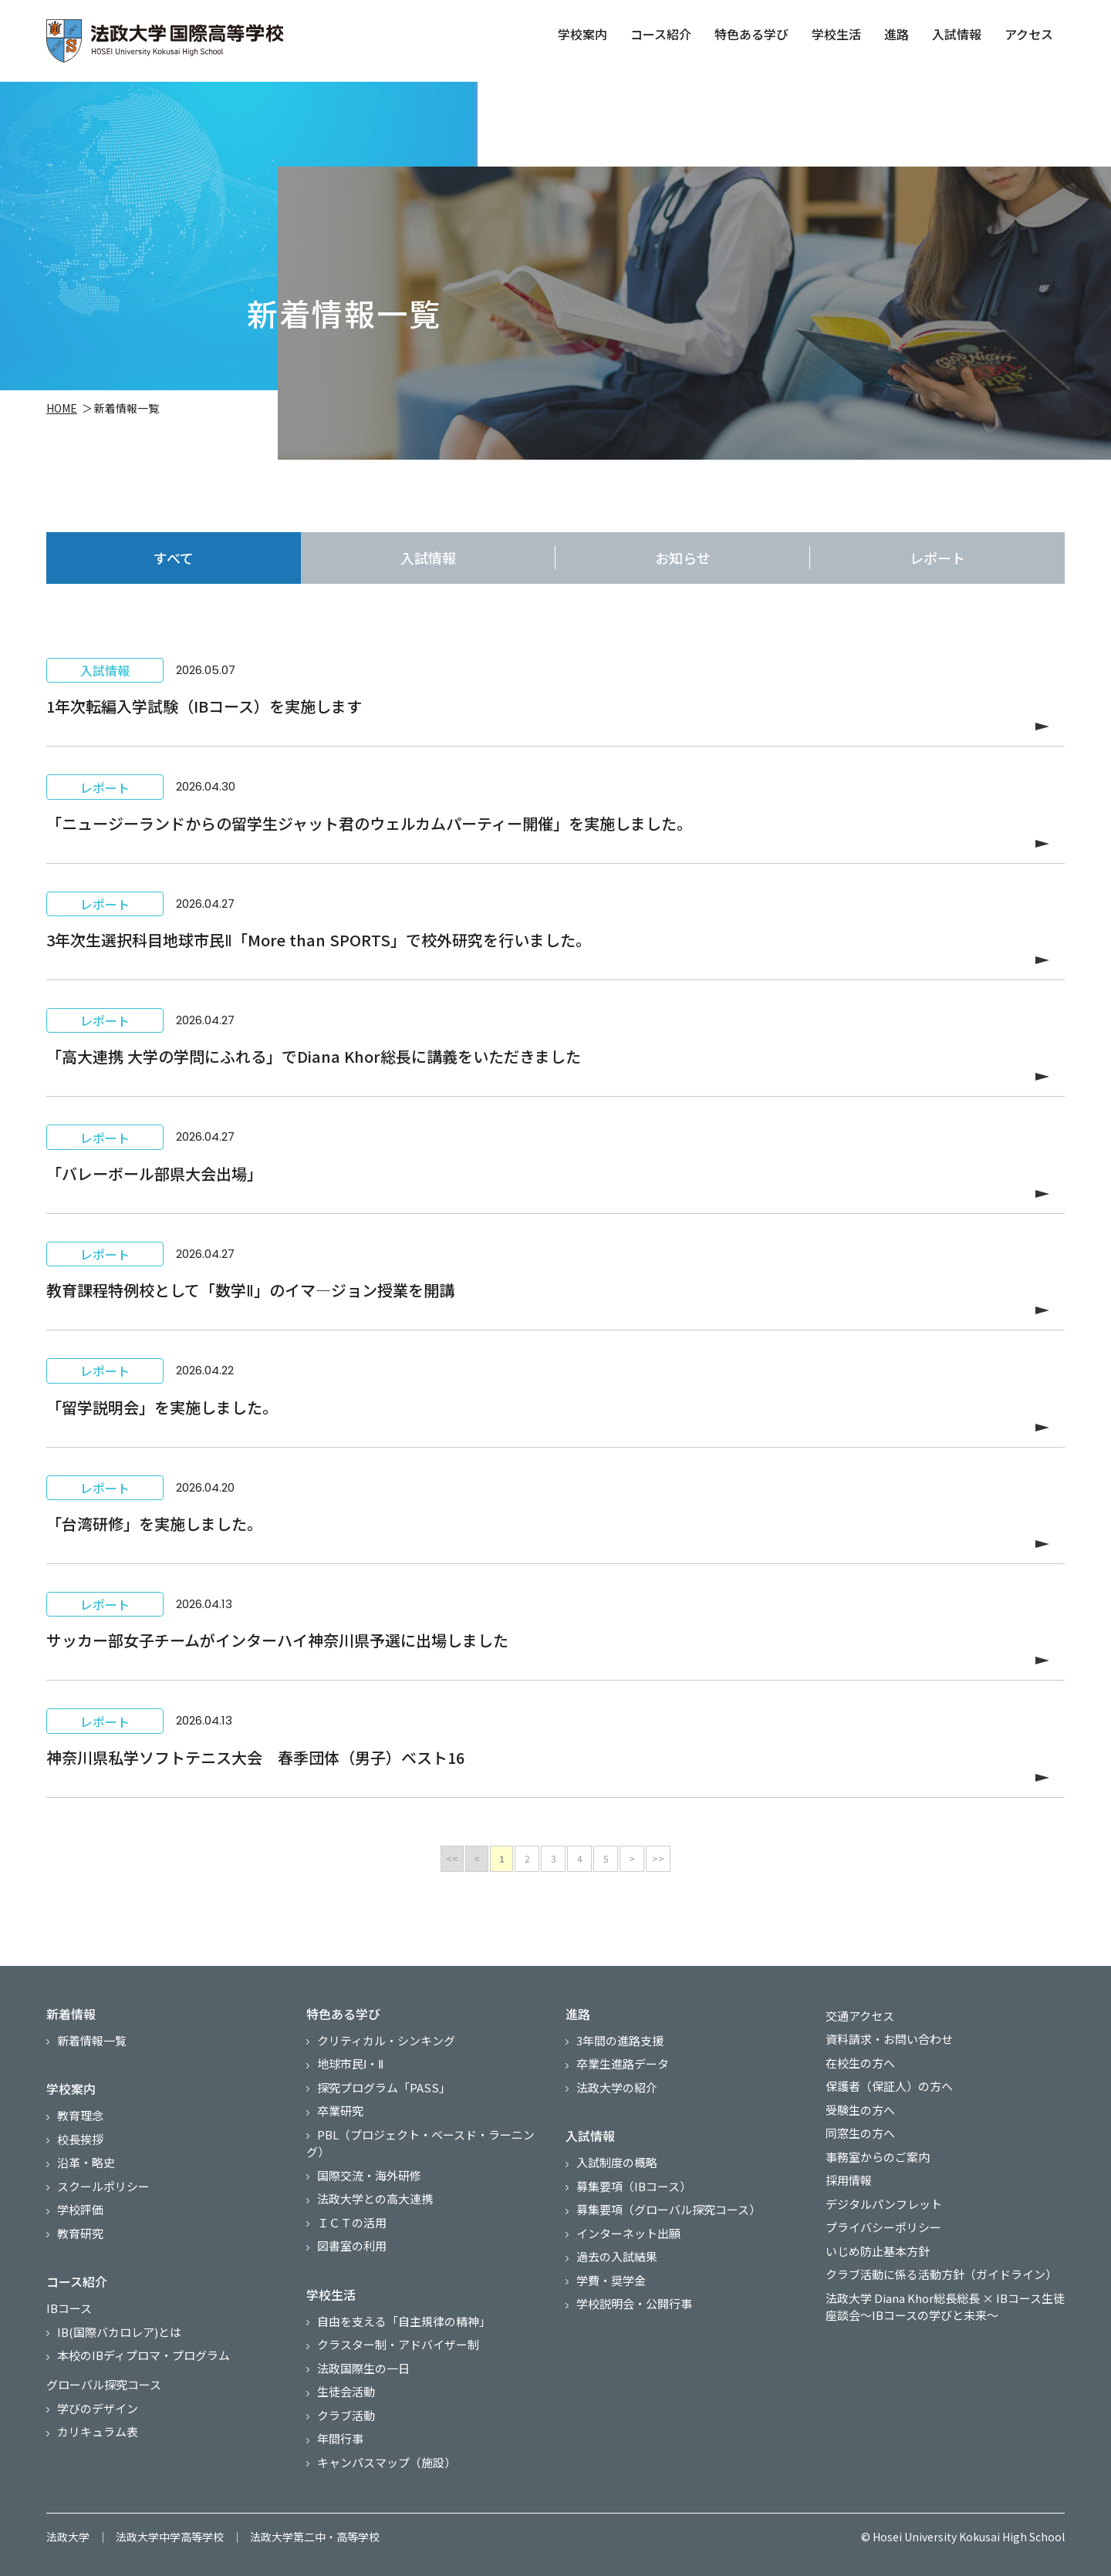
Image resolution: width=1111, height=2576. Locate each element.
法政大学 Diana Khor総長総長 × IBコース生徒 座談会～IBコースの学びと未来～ (945, 2307)
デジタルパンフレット (884, 2204)
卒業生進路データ (622, 2063)
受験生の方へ (860, 2110)
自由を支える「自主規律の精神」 (404, 2321)
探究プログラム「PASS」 (384, 2087)
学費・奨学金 (611, 2280)
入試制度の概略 (616, 2162)
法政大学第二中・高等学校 (315, 2536)
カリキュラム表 (97, 2431)
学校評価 (80, 2209)
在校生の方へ (860, 2063)
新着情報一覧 (92, 2040)
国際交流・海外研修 (369, 2175)
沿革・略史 (86, 2162)
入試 (428, 558)
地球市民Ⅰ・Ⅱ (350, 2063)
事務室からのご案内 (878, 2157)
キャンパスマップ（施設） (386, 2462)
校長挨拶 (80, 2139)
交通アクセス (860, 2016)
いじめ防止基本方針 (878, 2251)
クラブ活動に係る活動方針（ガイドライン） (941, 2274)
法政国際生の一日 (363, 2368)
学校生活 (834, 34)
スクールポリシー (103, 2186)
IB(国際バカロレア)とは (119, 2332)
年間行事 (340, 2438)
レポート (937, 558)
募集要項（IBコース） (633, 2186)
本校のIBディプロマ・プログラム (143, 2355)
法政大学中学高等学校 (170, 2536)
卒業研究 (340, 2110)
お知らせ (683, 558)
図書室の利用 (352, 2245)
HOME (61, 410)
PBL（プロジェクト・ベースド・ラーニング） (420, 2143)
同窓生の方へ (860, 2133)
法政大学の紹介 (616, 2087)
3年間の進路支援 (620, 2040)
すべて (174, 558)
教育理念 (80, 2115)
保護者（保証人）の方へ (889, 2086)
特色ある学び (750, 34)
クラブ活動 (346, 2415)
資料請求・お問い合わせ (889, 2039)
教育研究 (80, 2233)
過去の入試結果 (616, 2256)
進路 (895, 34)
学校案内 (581, 34)
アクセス (1027, 34)
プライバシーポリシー (883, 2227)
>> (658, 1858)
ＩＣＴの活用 (352, 2222)
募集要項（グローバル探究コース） (668, 2209)
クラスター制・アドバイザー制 (398, 2344)
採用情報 (849, 2180)
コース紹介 (659, 34)
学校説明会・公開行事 (634, 2303)
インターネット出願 (628, 2233)
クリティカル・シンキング (386, 2040)
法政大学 (67, 2536)
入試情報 (955, 34)
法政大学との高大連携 (375, 2198)
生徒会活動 (346, 2391)
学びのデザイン (97, 2408)
